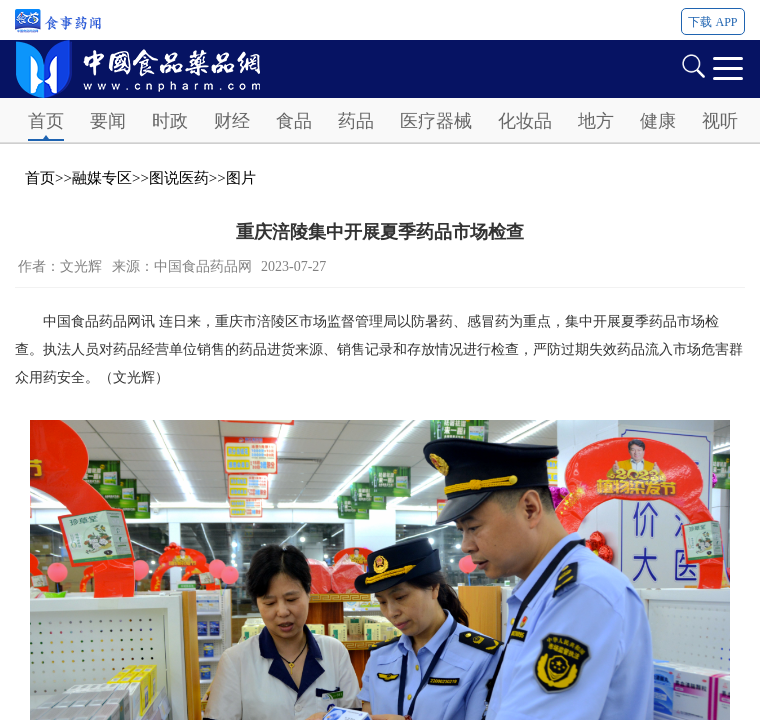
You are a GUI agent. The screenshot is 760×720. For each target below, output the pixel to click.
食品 (294, 121)
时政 (170, 121)
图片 (241, 178)
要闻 (108, 121)
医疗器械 (436, 121)
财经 (232, 121)
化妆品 (525, 121)
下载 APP (712, 22)
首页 (46, 121)
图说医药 (179, 178)
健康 (658, 121)
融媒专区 (102, 178)
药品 (356, 121)
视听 (720, 121)
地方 (596, 121)
